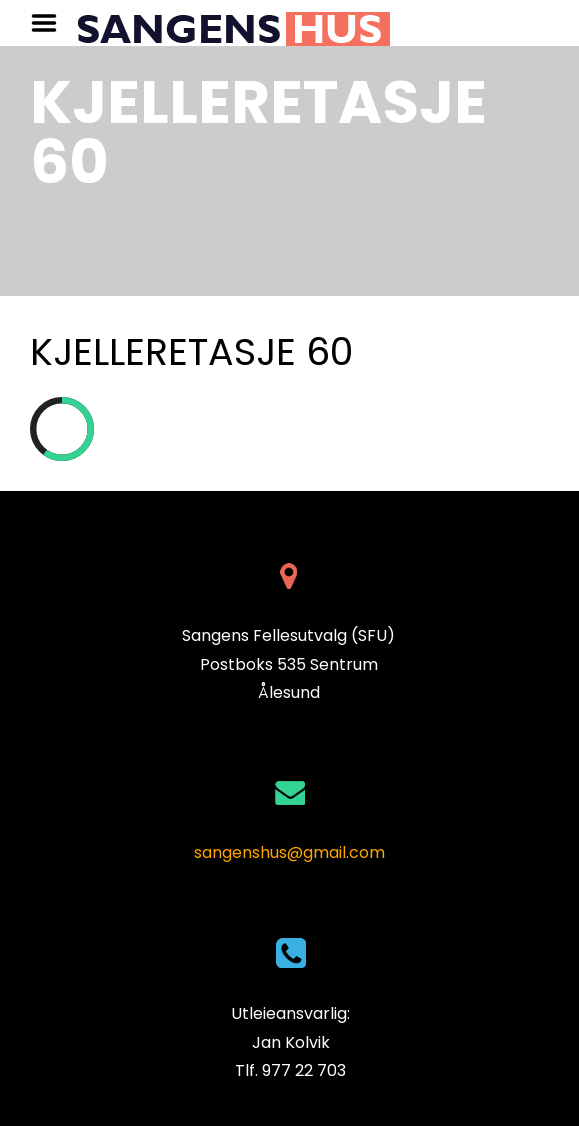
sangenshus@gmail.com (289, 852)
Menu (51, 23)
